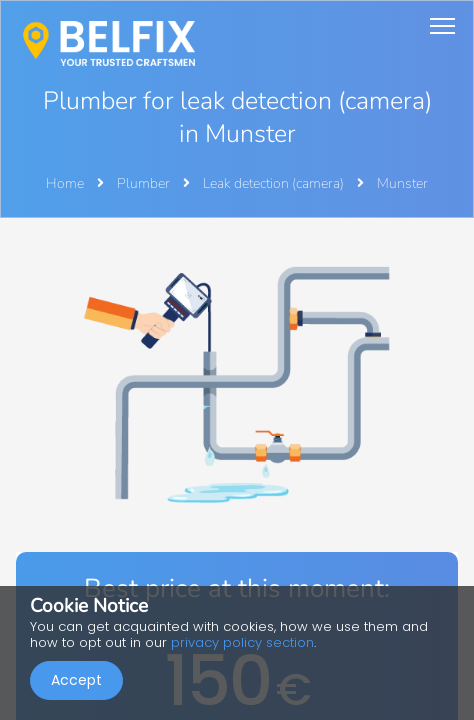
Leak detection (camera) (275, 183)
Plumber (145, 183)
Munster (402, 183)
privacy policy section (242, 642)
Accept (76, 680)
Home (65, 183)
